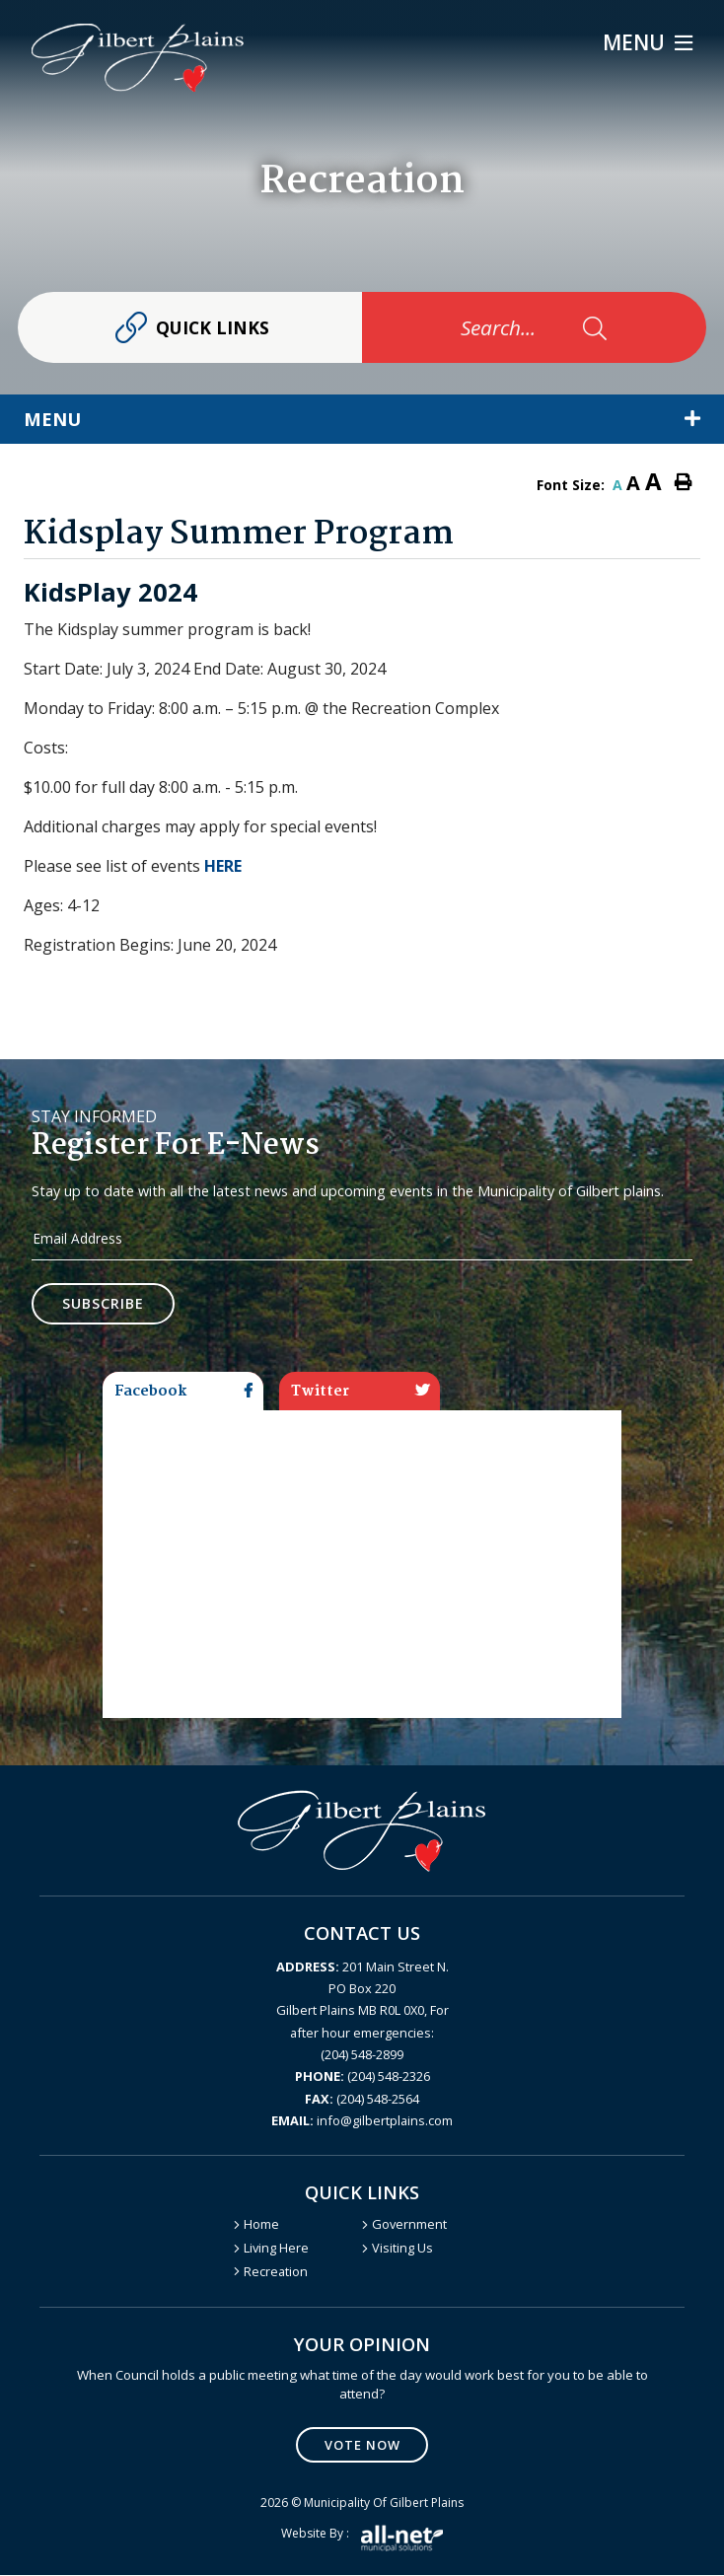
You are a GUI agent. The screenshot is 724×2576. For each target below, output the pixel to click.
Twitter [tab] (360, 1392)
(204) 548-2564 (362, 2099)
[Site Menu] (362, 419)
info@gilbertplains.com (362, 2121)
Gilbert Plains (138, 58)
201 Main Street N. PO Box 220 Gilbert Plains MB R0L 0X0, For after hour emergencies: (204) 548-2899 (362, 2011)
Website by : (361, 2539)
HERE (223, 866)
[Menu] (647, 43)
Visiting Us (402, 2248)
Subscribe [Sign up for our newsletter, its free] (104, 1304)
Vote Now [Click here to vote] (362, 2445)
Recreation (276, 2271)
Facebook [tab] (183, 1392)
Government (409, 2225)
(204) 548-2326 (362, 2077)
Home (261, 2225)
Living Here (276, 2248)
